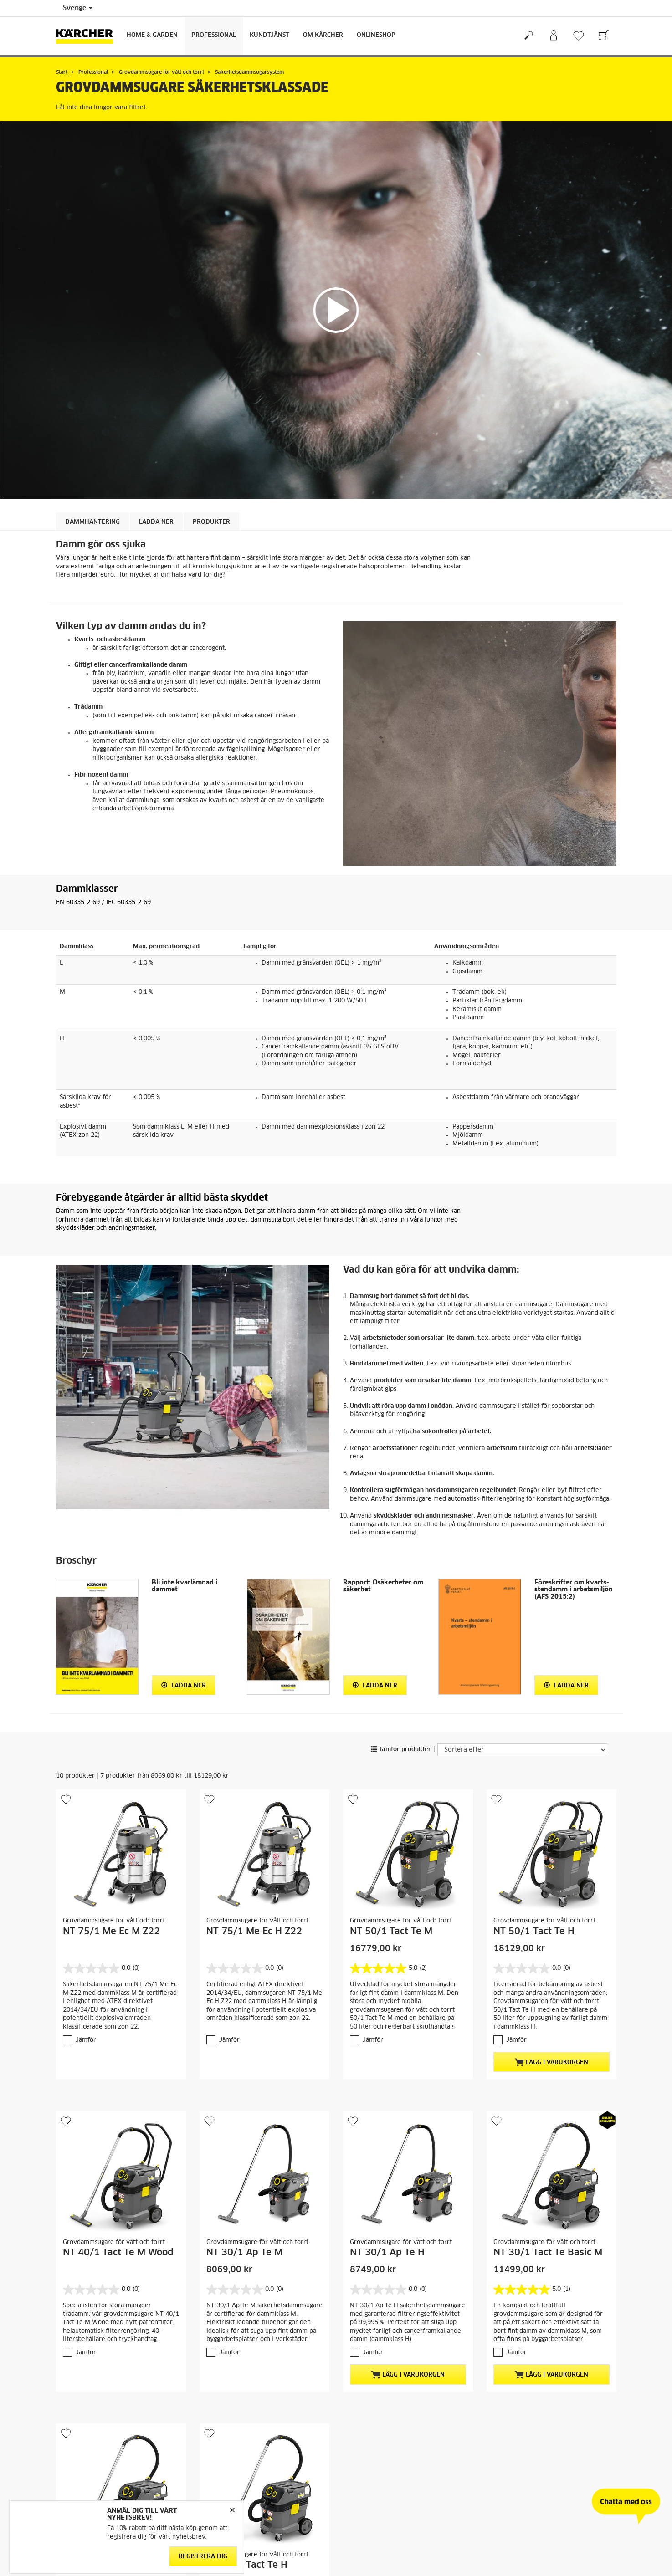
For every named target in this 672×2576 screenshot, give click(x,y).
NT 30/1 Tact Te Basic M (547, 2252)
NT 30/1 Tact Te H (246, 2565)
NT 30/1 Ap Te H (387, 2252)
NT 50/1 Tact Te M (391, 1931)
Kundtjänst (269, 35)
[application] (336, 310)
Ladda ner (183, 1685)
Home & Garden (152, 35)
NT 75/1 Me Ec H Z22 (254, 1931)
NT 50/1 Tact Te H (534, 1931)
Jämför (86, 2040)
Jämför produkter (401, 1750)
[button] (336, 310)
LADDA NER (156, 522)
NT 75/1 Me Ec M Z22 (111, 1931)
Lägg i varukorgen (551, 2062)
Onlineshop (376, 35)
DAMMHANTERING (92, 522)
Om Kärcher (323, 35)
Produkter (211, 522)
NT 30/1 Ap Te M (244, 2252)
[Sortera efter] (522, 1749)
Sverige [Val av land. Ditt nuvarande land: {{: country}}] (77, 8)
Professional (213, 35)
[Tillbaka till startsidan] (88, 36)
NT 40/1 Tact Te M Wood (118, 2252)
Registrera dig (203, 2557)
